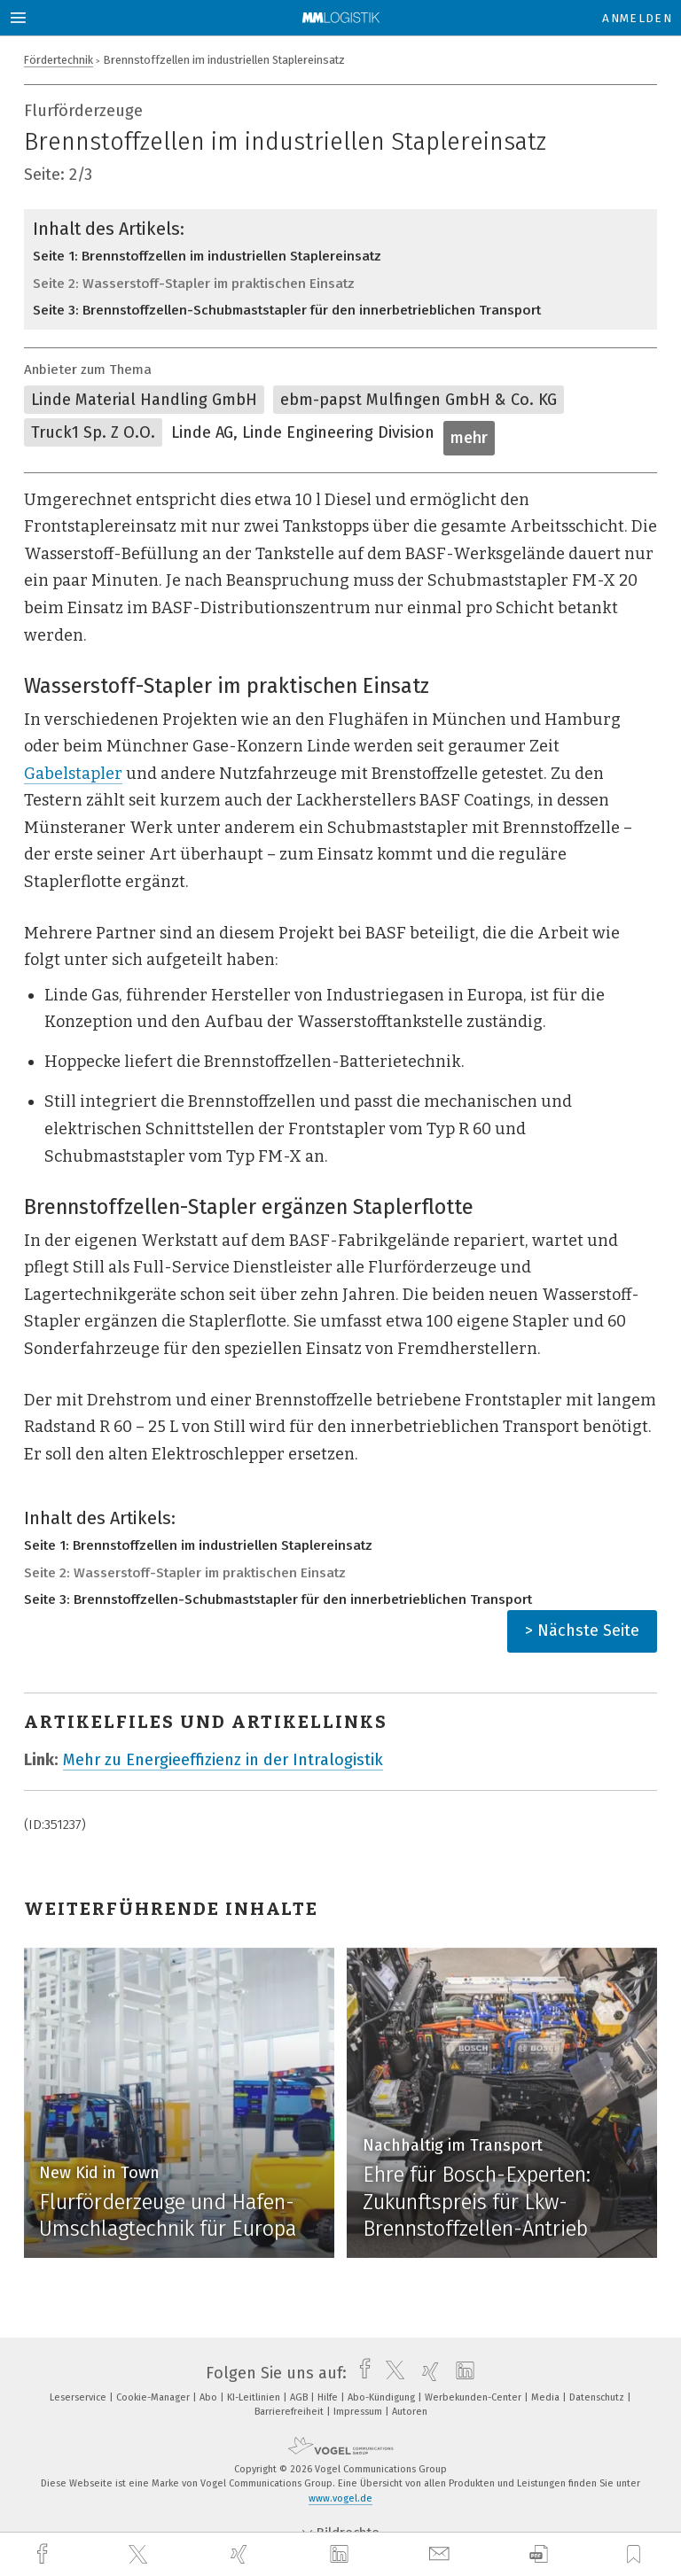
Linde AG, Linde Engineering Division (302, 432)
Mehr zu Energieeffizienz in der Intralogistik (223, 1760)
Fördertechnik (58, 59)
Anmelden (637, 18)
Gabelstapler (73, 773)
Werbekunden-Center (474, 2397)
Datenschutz (598, 2397)
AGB (300, 2397)
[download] (538, 2554)
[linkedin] (341, 2554)
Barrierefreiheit (290, 2411)
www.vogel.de (340, 2498)
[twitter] (140, 2554)
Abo (210, 2397)
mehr (469, 437)
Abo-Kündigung (383, 2397)
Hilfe (328, 2397)
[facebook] (44, 2554)
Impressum (359, 2411)
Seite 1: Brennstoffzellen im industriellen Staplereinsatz (207, 256)
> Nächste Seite (582, 1630)
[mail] (441, 2554)
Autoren (409, 2411)
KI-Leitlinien (255, 2397)
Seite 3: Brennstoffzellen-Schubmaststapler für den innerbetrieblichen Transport (287, 310)
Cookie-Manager (154, 2397)
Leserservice (79, 2397)
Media (546, 2397)
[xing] (241, 2554)
